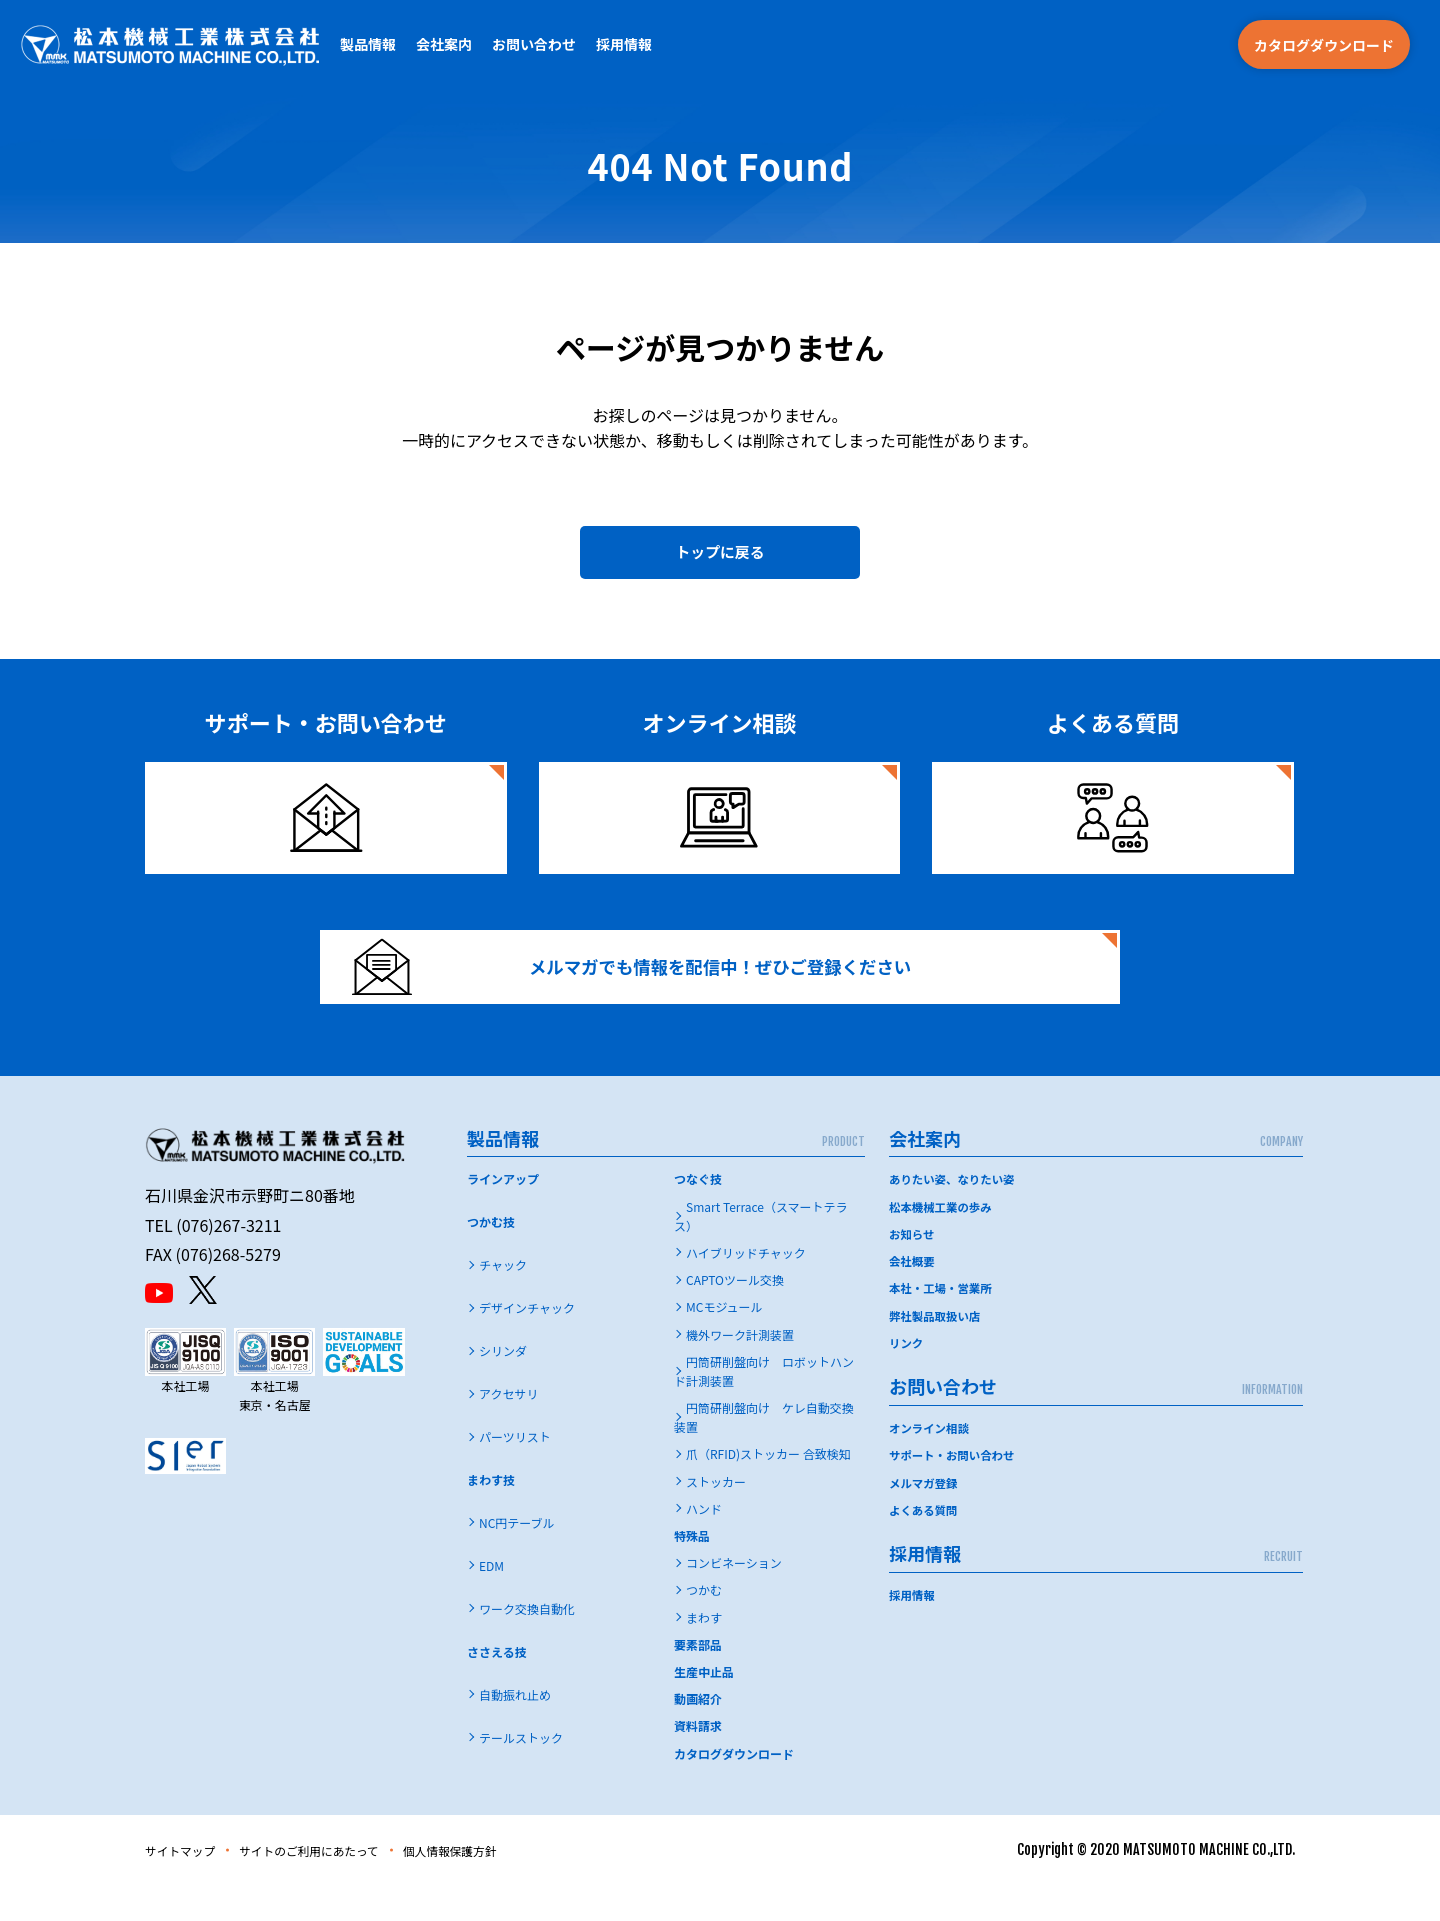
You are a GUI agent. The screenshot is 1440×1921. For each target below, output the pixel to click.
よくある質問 (925, 1544)
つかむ (704, 1626)
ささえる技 (497, 1687)
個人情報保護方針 (500, 1886)
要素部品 (698, 1680)
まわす (704, 1653)
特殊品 (692, 1571)
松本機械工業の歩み (943, 1242)
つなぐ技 (698, 1215)
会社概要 (913, 1296)
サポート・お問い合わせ (955, 1490)
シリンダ (503, 1386)
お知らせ (913, 1269)
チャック (503, 1300)
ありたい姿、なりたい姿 (955, 1215)
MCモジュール (724, 1343)
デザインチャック (527, 1343)
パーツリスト (515, 1472)
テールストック (521, 1773)
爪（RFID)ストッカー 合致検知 (768, 1490)
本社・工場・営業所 (943, 1323)
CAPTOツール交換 (735, 1315)
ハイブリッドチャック (746, 1288)
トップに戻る (720, 558)
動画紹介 (698, 1734)
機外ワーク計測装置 (740, 1370)
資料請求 (698, 1762)
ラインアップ (503, 1215)
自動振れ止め (515, 1730)
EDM (491, 1601)
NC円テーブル (517, 1558)
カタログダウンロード (1324, 45)
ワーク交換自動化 (527, 1644)
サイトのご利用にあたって (336, 1886)
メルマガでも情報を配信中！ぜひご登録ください (657, 990)
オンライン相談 (931, 1463)
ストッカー (716, 1517)
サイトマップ (187, 1886)
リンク (907, 1378)
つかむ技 (491, 1258)
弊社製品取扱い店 (937, 1351)
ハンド (704, 1544)
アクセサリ (508, 1429)
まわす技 (491, 1515)
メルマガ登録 (925, 1517)
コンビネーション (734, 1598)
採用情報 (624, 44)
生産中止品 (704, 1707)
